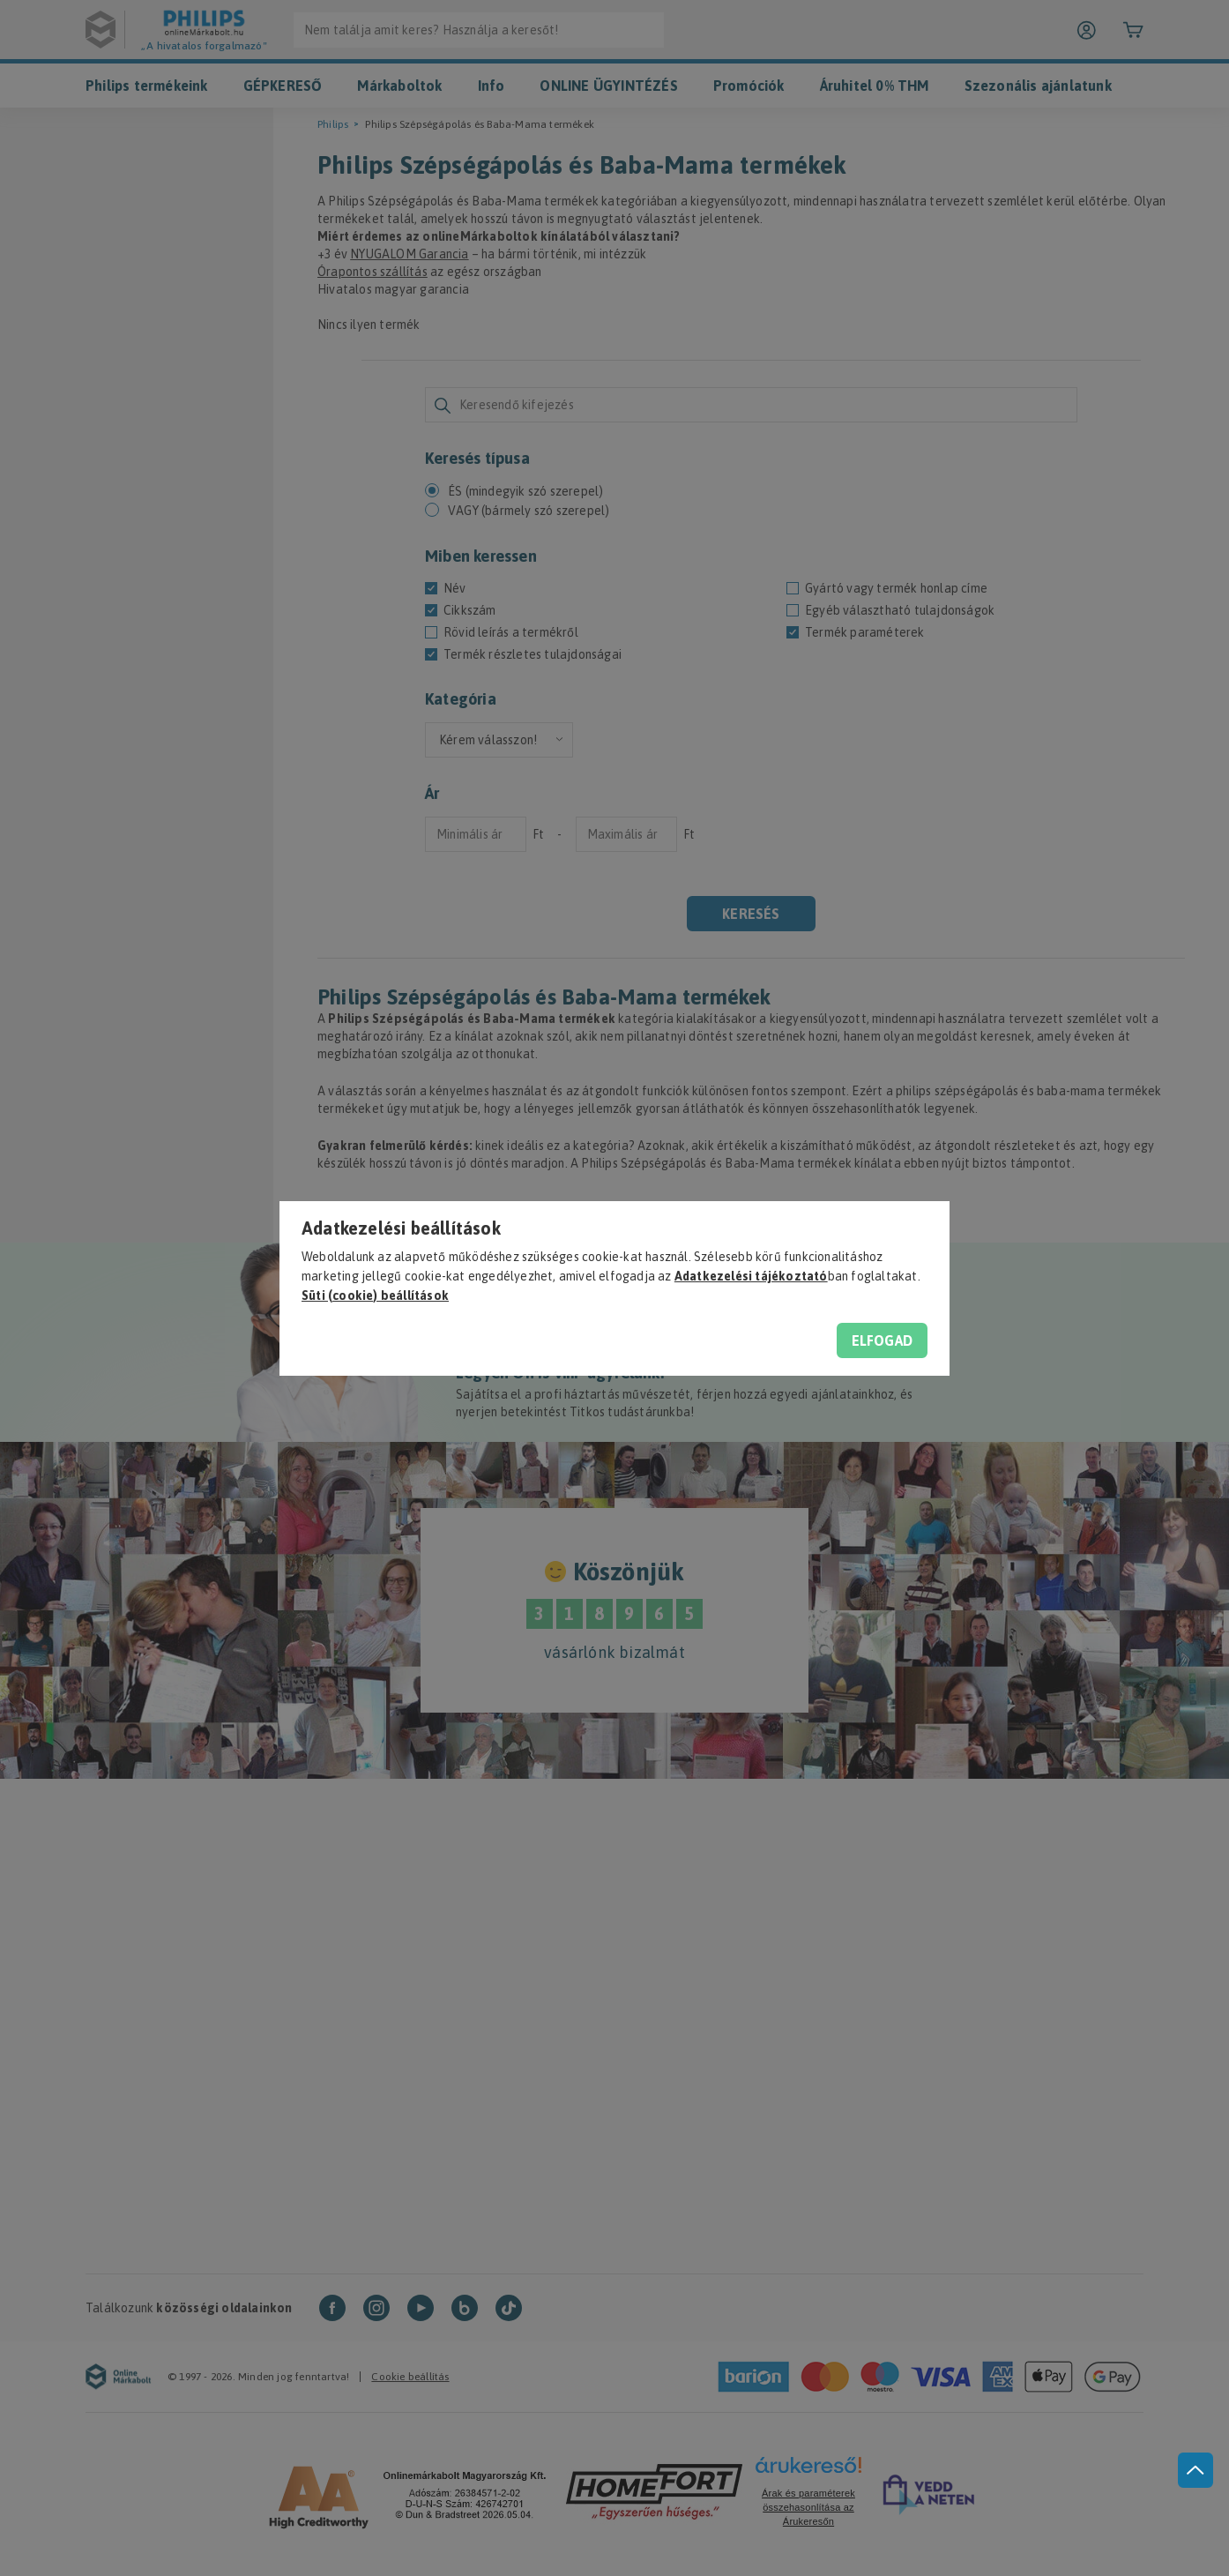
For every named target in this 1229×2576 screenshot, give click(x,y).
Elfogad (882, 1340)
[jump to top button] (1195, 2470)
